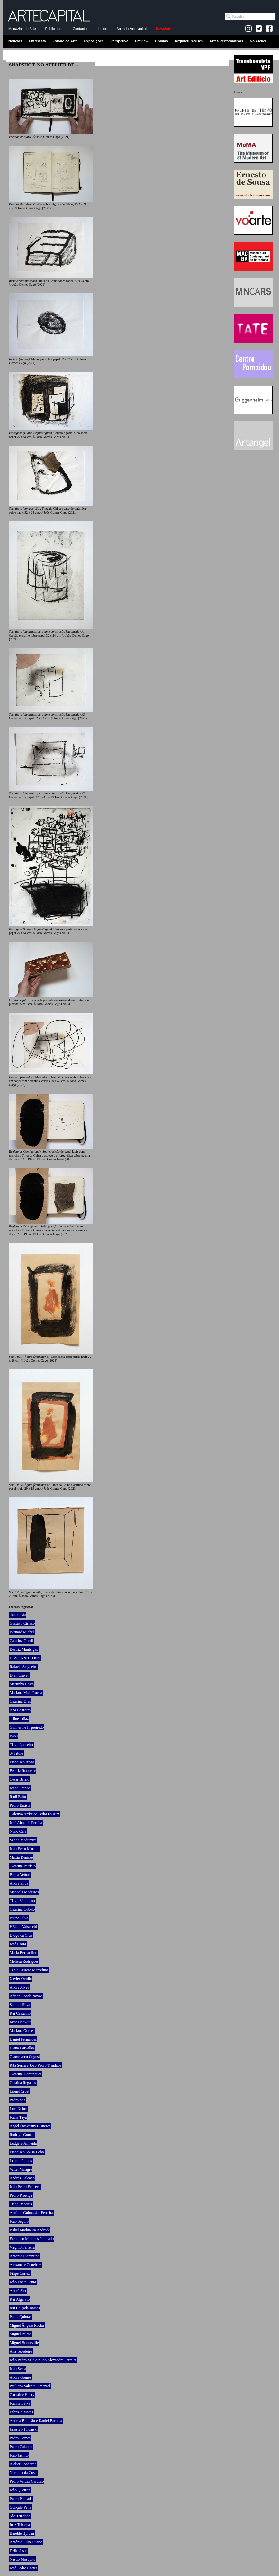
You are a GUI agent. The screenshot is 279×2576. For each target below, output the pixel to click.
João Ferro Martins (24, 1848)
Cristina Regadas (23, 2082)
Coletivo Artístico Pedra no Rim (34, 1814)
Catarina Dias (20, 1701)
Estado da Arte (65, 41)
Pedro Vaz (17, 2100)
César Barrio (19, 1779)
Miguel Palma (21, 2334)
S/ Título (16, 1753)
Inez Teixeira (20, 2524)
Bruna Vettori (20, 1874)
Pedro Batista (20, 1805)
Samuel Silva (20, 2004)
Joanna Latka (20, 2403)
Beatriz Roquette (23, 1770)
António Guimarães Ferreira (31, 2212)
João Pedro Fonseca (25, 2186)
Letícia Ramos (21, 2160)
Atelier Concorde (23, 2464)
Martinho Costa (22, 1684)
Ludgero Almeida (23, 2143)
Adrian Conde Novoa (26, 1996)
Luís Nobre (18, 2108)
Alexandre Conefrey (25, 2264)
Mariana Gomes (22, 2030)
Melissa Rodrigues (24, 1961)
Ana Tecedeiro (21, 2351)
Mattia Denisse (21, 1857)
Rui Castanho (20, 2013)
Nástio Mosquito (22, 2559)
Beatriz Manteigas (24, 1649)
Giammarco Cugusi (25, 2056)
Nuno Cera (18, 1831)
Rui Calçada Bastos (25, 2308)
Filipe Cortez (20, 2273)
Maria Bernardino (23, 1952)
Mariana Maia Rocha (26, 1692)
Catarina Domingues (25, 2074)
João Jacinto (19, 2455)
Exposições (94, 41)
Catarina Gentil (21, 1640)
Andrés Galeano (22, 2178)
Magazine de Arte (22, 28)
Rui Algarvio (20, 2299)
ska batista (18, 1614)
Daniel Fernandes (23, 2039)
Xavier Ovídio (21, 1978)
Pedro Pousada (21, 2498)
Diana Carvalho (22, 2048)
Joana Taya (18, 2117)
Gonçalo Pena (20, 2507)
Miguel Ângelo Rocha (27, 2325)
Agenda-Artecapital (131, 28)
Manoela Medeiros (24, 1892)
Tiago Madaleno (22, 1900)
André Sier (18, 2290)
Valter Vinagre (21, 2169)
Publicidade (54, 28)
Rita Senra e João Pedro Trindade (35, 2065)
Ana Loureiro (20, 1710)
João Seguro (19, 2221)
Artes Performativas (226, 41)
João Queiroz (20, 2490)
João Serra (18, 2368)
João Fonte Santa (23, 2282)
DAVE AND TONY (25, 1658)
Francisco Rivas (22, 1762)
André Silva (19, 1883)
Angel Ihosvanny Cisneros (30, 2126)
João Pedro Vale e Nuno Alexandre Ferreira (43, 2360)
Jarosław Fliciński (24, 2429)
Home (102, 28)
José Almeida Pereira (26, 1822)
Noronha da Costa (24, 2472)
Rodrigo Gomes (22, 2134)
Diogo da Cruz (21, 1935)
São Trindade (20, 2516)
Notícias (15, 41)
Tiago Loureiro (21, 1744)
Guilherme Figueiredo (27, 1727)
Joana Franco (20, 1788)
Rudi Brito (18, 1796)
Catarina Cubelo (22, 1909)
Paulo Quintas (21, 2316)
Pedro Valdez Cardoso (27, 2481)
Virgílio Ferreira (22, 2247)
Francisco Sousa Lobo (27, 2152)
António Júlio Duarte (26, 2542)
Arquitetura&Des (189, 41)
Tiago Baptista (21, 2204)
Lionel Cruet (19, 2091)
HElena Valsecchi (23, 1926)
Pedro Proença (21, 2195)
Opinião (161, 41)
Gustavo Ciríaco (22, 1623)
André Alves (19, 1987)
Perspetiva (119, 41)
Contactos (81, 28)
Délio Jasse (18, 2550)
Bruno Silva (19, 1918)
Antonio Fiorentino (24, 2256)
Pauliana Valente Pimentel (30, 2386)
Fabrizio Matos (21, 2412)
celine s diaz (19, 1718)
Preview (141, 41)
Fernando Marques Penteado (32, 2238)
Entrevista (37, 41)
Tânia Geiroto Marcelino (29, 1970)
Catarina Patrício (23, 1866)
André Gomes (20, 2377)
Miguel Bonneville (24, 2342)
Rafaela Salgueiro (23, 1666)
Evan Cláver (19, 1675)
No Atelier (258, 41)
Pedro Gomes (20, 2438)
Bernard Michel (22, 1632)
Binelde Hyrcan (22, 2533)
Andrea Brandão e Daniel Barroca (36, 2420)
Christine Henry (22, 2394)
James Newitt (20, 2022)
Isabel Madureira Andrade (30, 2230)
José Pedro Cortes (23, 2568)
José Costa (18, 1944)
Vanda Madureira (23, 1840)
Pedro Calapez (21, 2446)
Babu (14, 1736)
